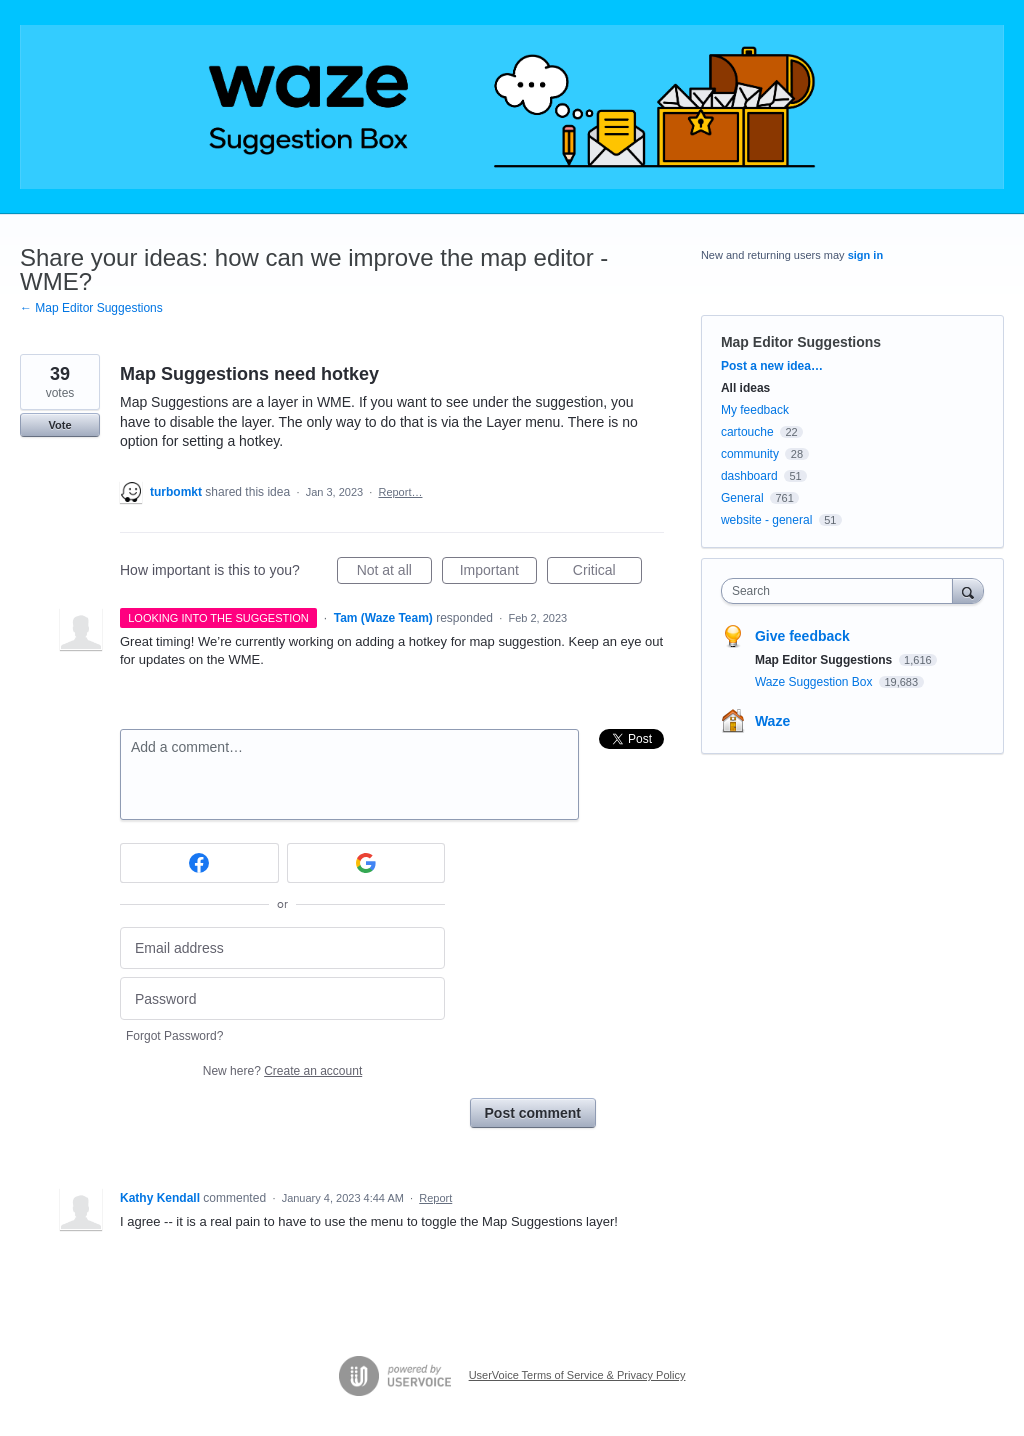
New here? (282, 1071)
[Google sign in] (366, 863)
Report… (400, 492)
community (750, 454)
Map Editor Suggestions (801, 342)
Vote (59, 425)
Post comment (533, 1113)
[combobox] (841, 591)
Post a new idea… (772, 366)
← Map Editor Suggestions (91, 308)
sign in (865, 255)
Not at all (394, 573)
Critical (607, 573)
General (742, 498)
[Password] (282, 998)
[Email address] (282, 948)
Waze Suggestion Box (815, 682)
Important (498, 573)
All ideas (745, 388)
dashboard (749, 476)
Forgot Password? (174, 1036)
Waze (772, 721)
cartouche (747, 432)
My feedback (755, 410)
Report (435, 1198)
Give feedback (802, 636)
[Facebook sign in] (199, 863)
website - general (766, 520)
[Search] (968, 590)
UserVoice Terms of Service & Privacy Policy (577, 1375)
